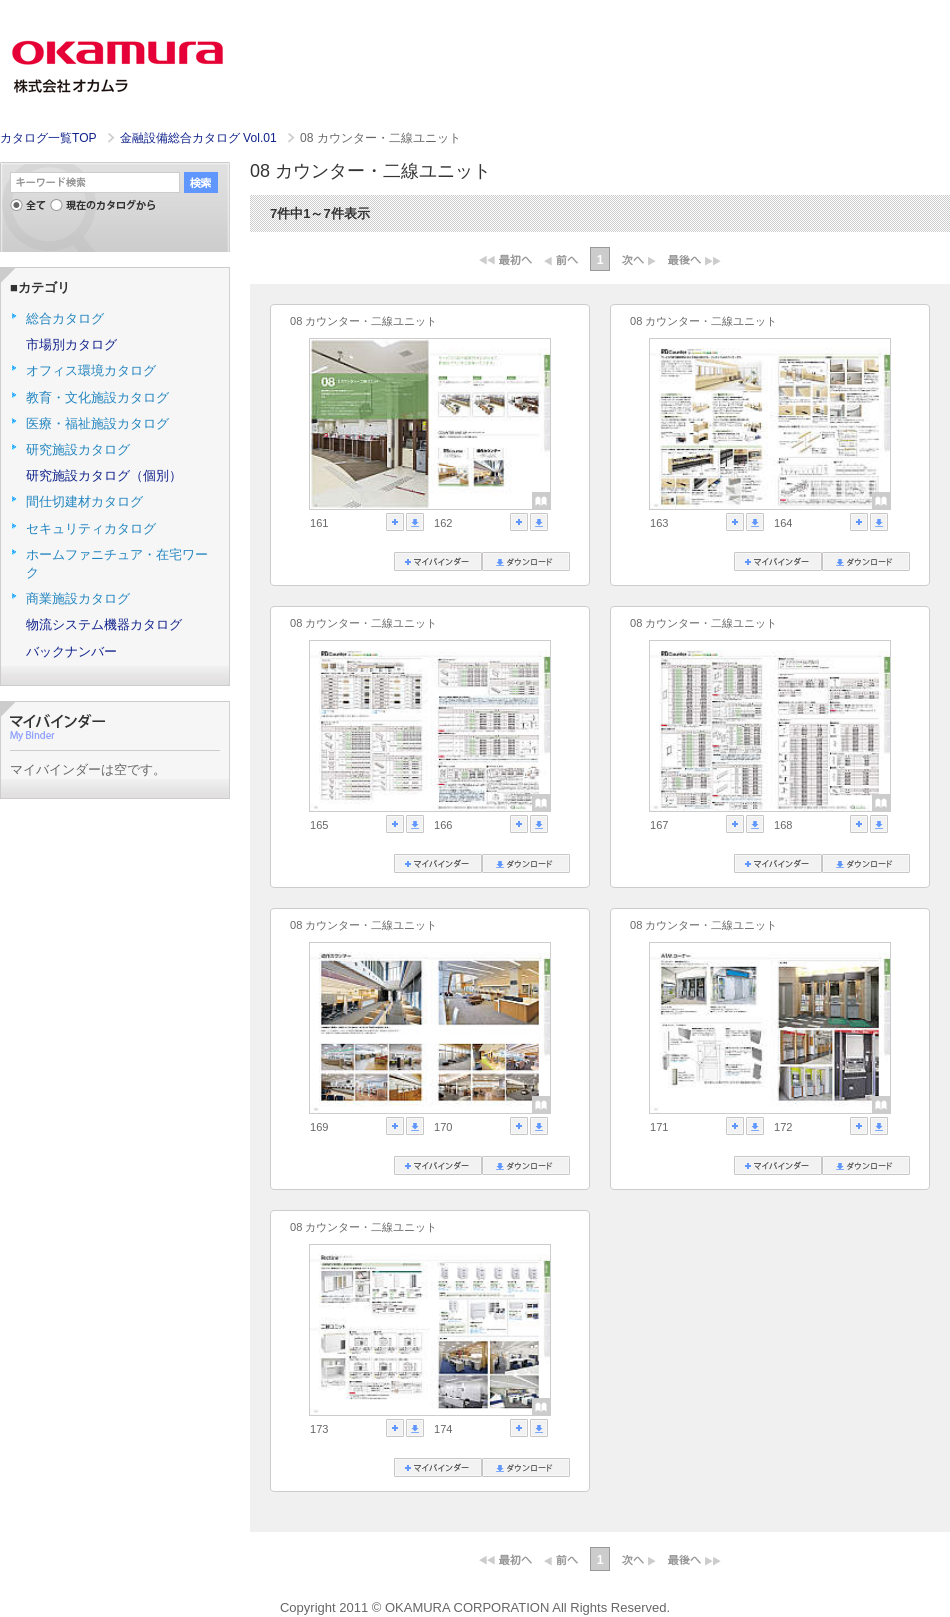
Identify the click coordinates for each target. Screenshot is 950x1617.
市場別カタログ (71, 344)
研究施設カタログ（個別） (104, 475)
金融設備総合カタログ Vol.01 (200, 138)
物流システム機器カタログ (104, 624)
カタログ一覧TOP (48, 138)
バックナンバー (71, 651)
